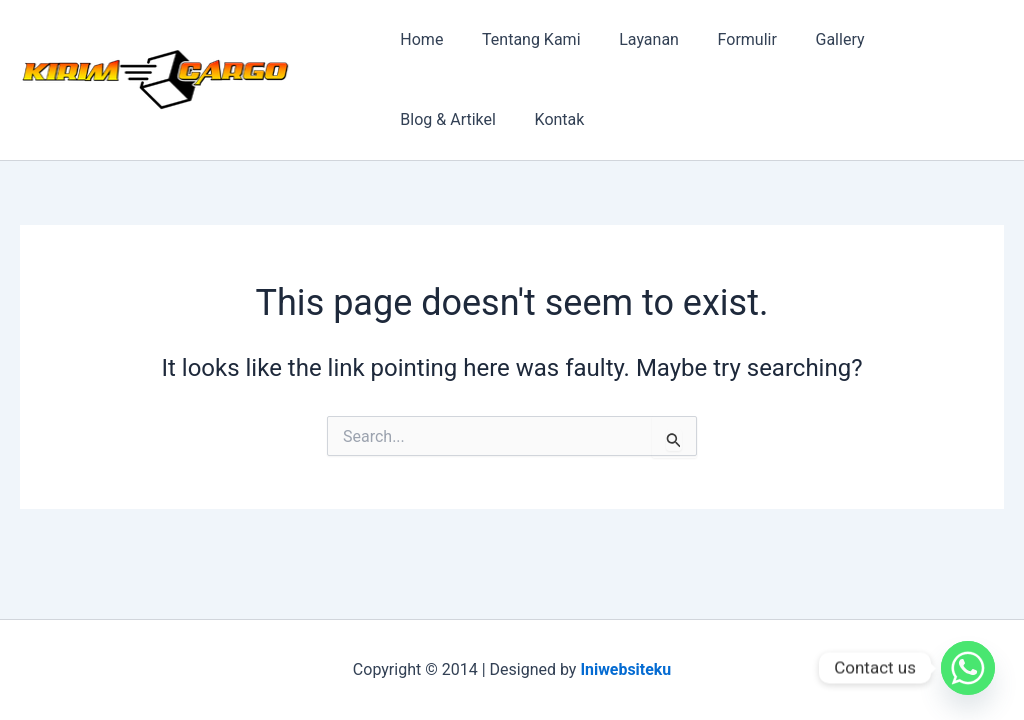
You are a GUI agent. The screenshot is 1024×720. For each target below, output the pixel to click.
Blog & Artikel (915, 39)
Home (418, 39)
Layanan (633, 39)
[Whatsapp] (968, 668)
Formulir (723, 39)
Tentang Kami (521, 39)
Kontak (422, 119)
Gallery (810, 39)
